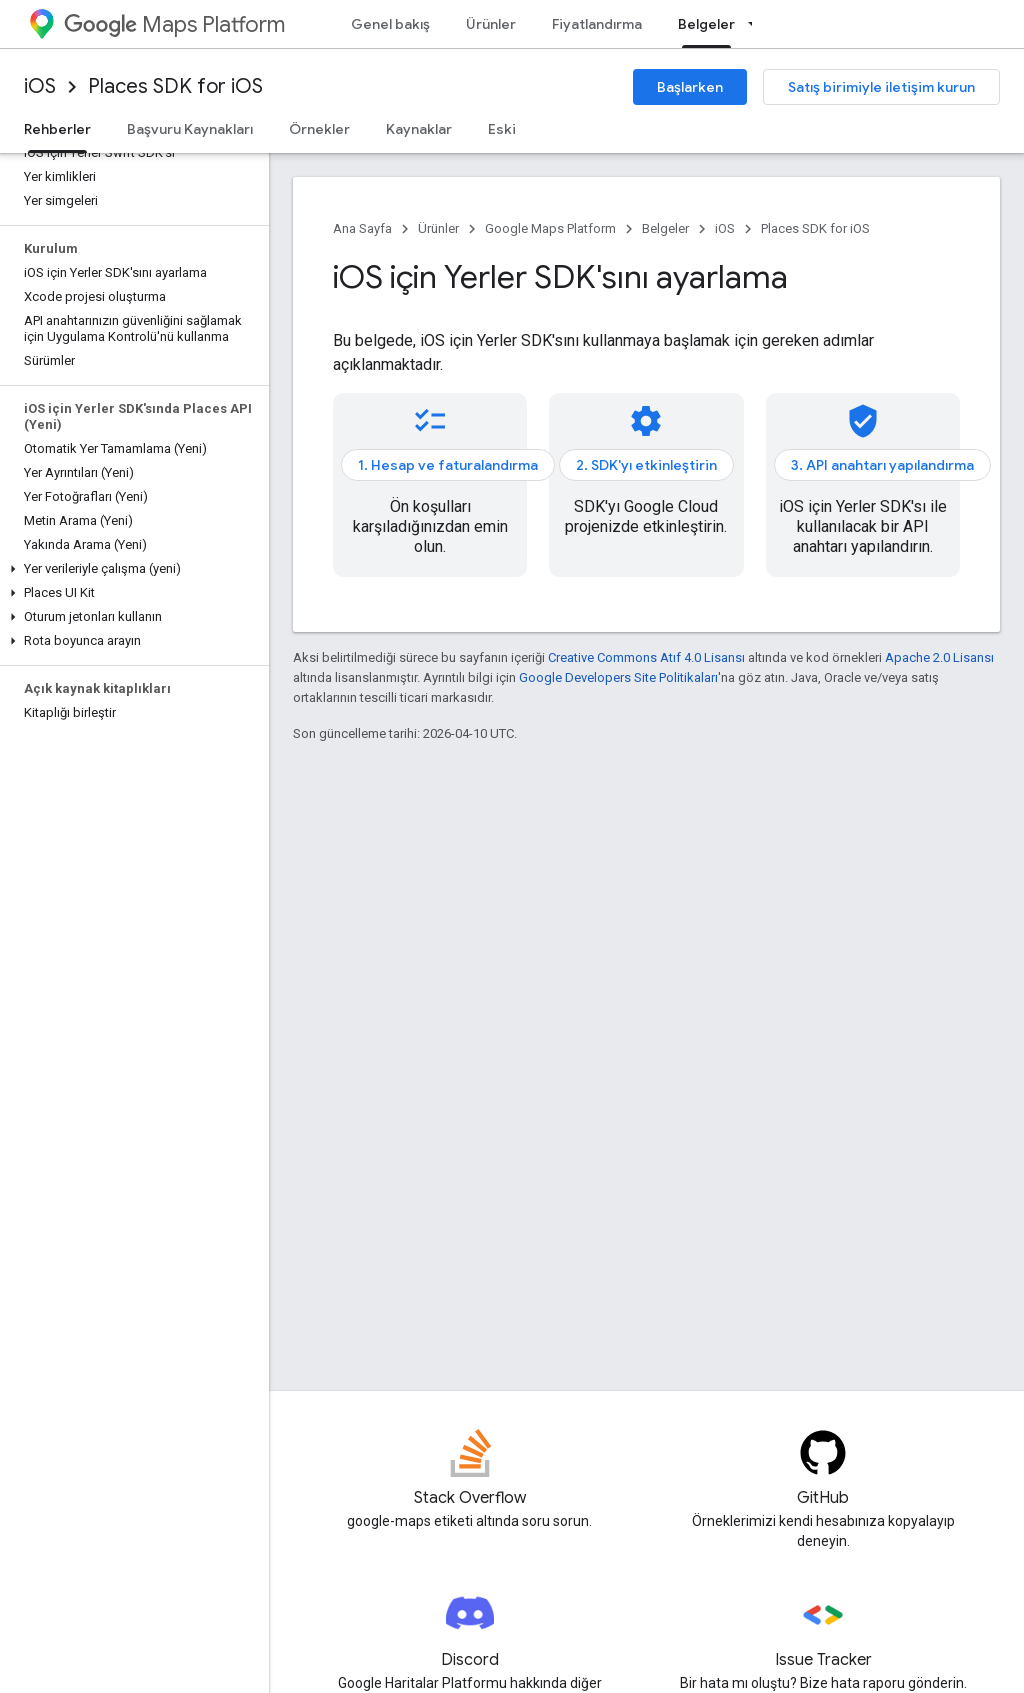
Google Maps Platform (550, 228)
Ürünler (491, 24)
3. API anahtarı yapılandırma (882, 465)
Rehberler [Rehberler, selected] (57, 129)
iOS (40, 86)
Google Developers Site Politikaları (618, 677)
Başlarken (690, 87)
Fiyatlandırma (597, 24)
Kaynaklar (419, 129)
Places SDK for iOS (175, 86)
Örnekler (319, 129)
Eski (502, 129)
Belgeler (665, 228)
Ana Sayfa (362, 228)
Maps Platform (174, 24)
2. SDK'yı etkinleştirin (646, 465)
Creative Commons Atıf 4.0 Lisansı (646, 657)
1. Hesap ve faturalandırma (448, 465)
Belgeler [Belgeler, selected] (706, 24)
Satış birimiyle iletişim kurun (881, 87)
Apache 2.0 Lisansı (939, 657)
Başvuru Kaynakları (190, 129)
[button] (130, 569)
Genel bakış (390, 24)
